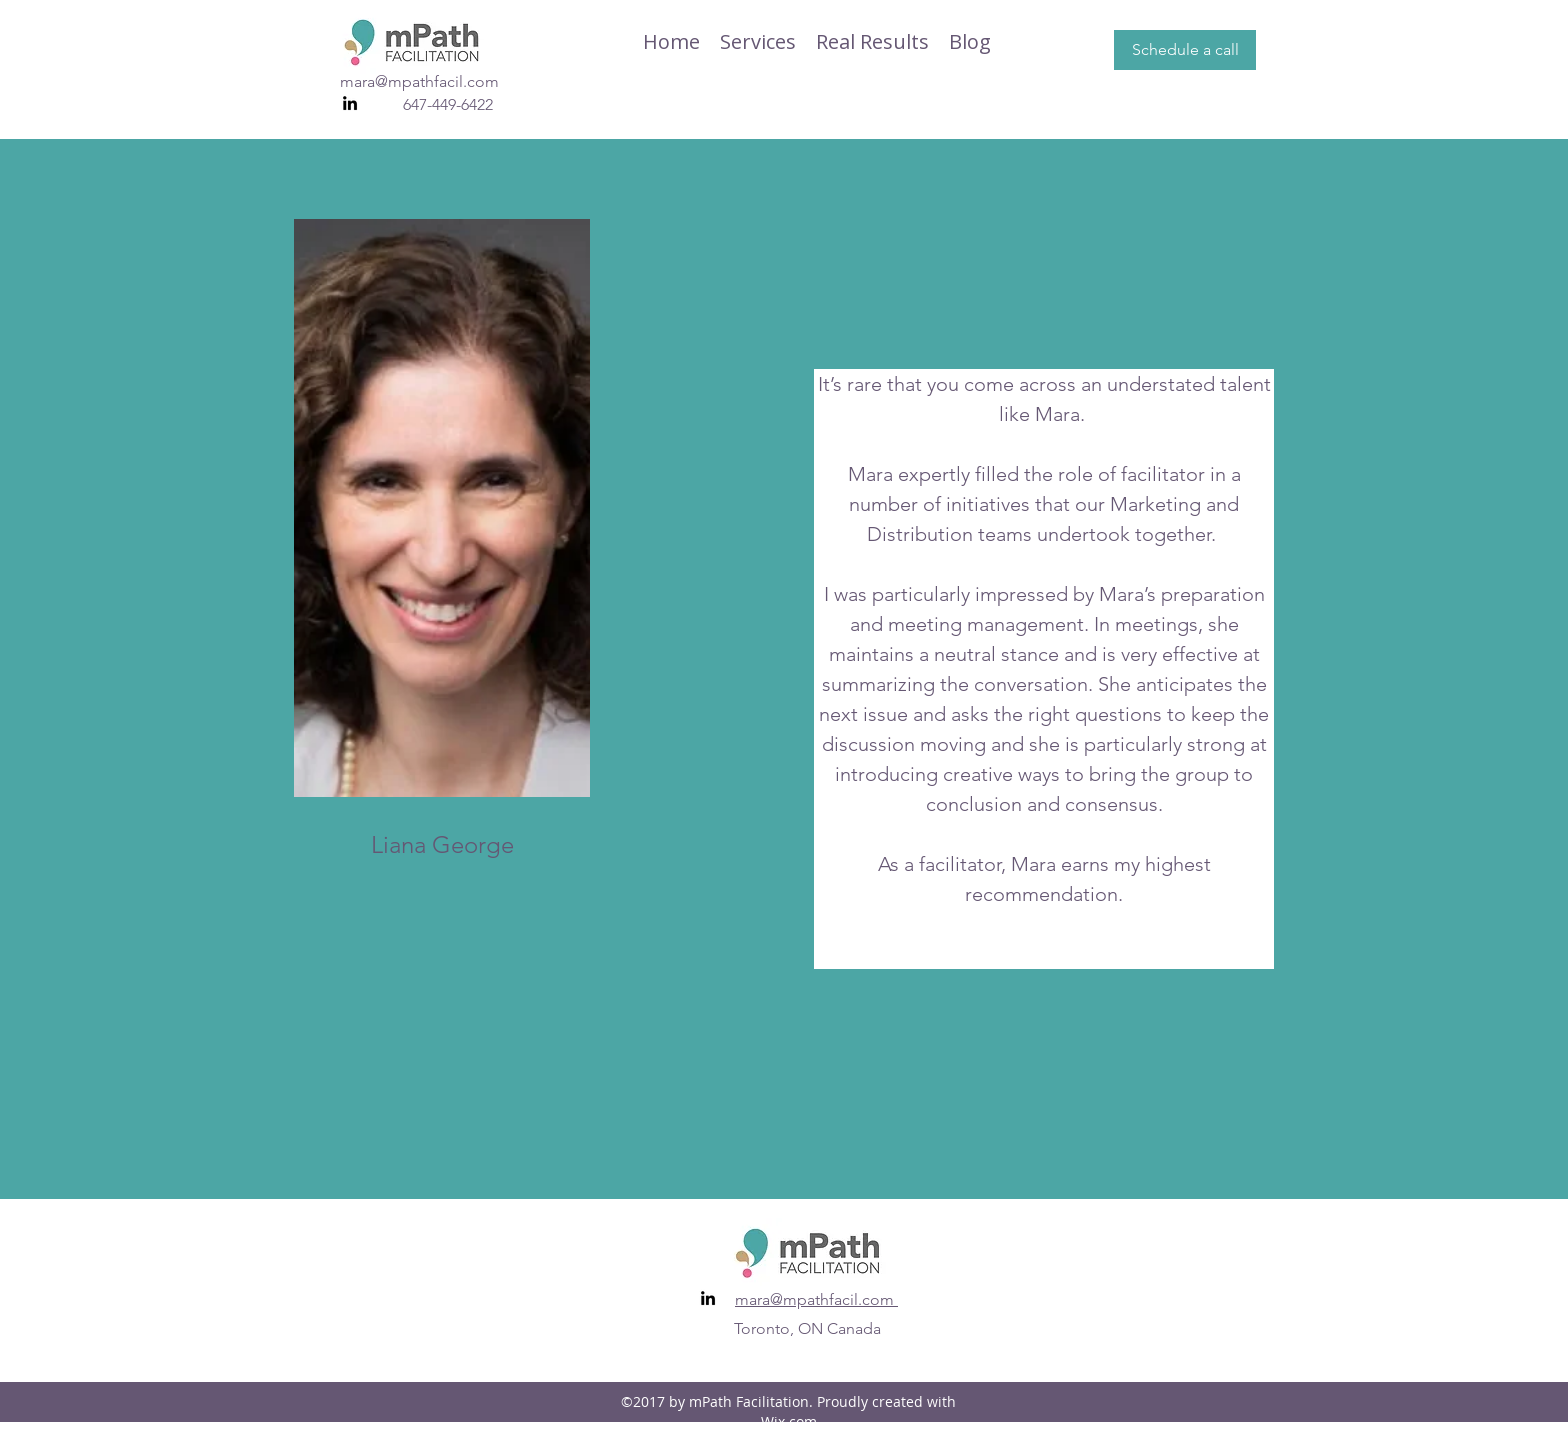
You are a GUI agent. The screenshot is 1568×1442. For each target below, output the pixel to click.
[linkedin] (350, 103)
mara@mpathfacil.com (419, 81)
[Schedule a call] (1185, 50)
